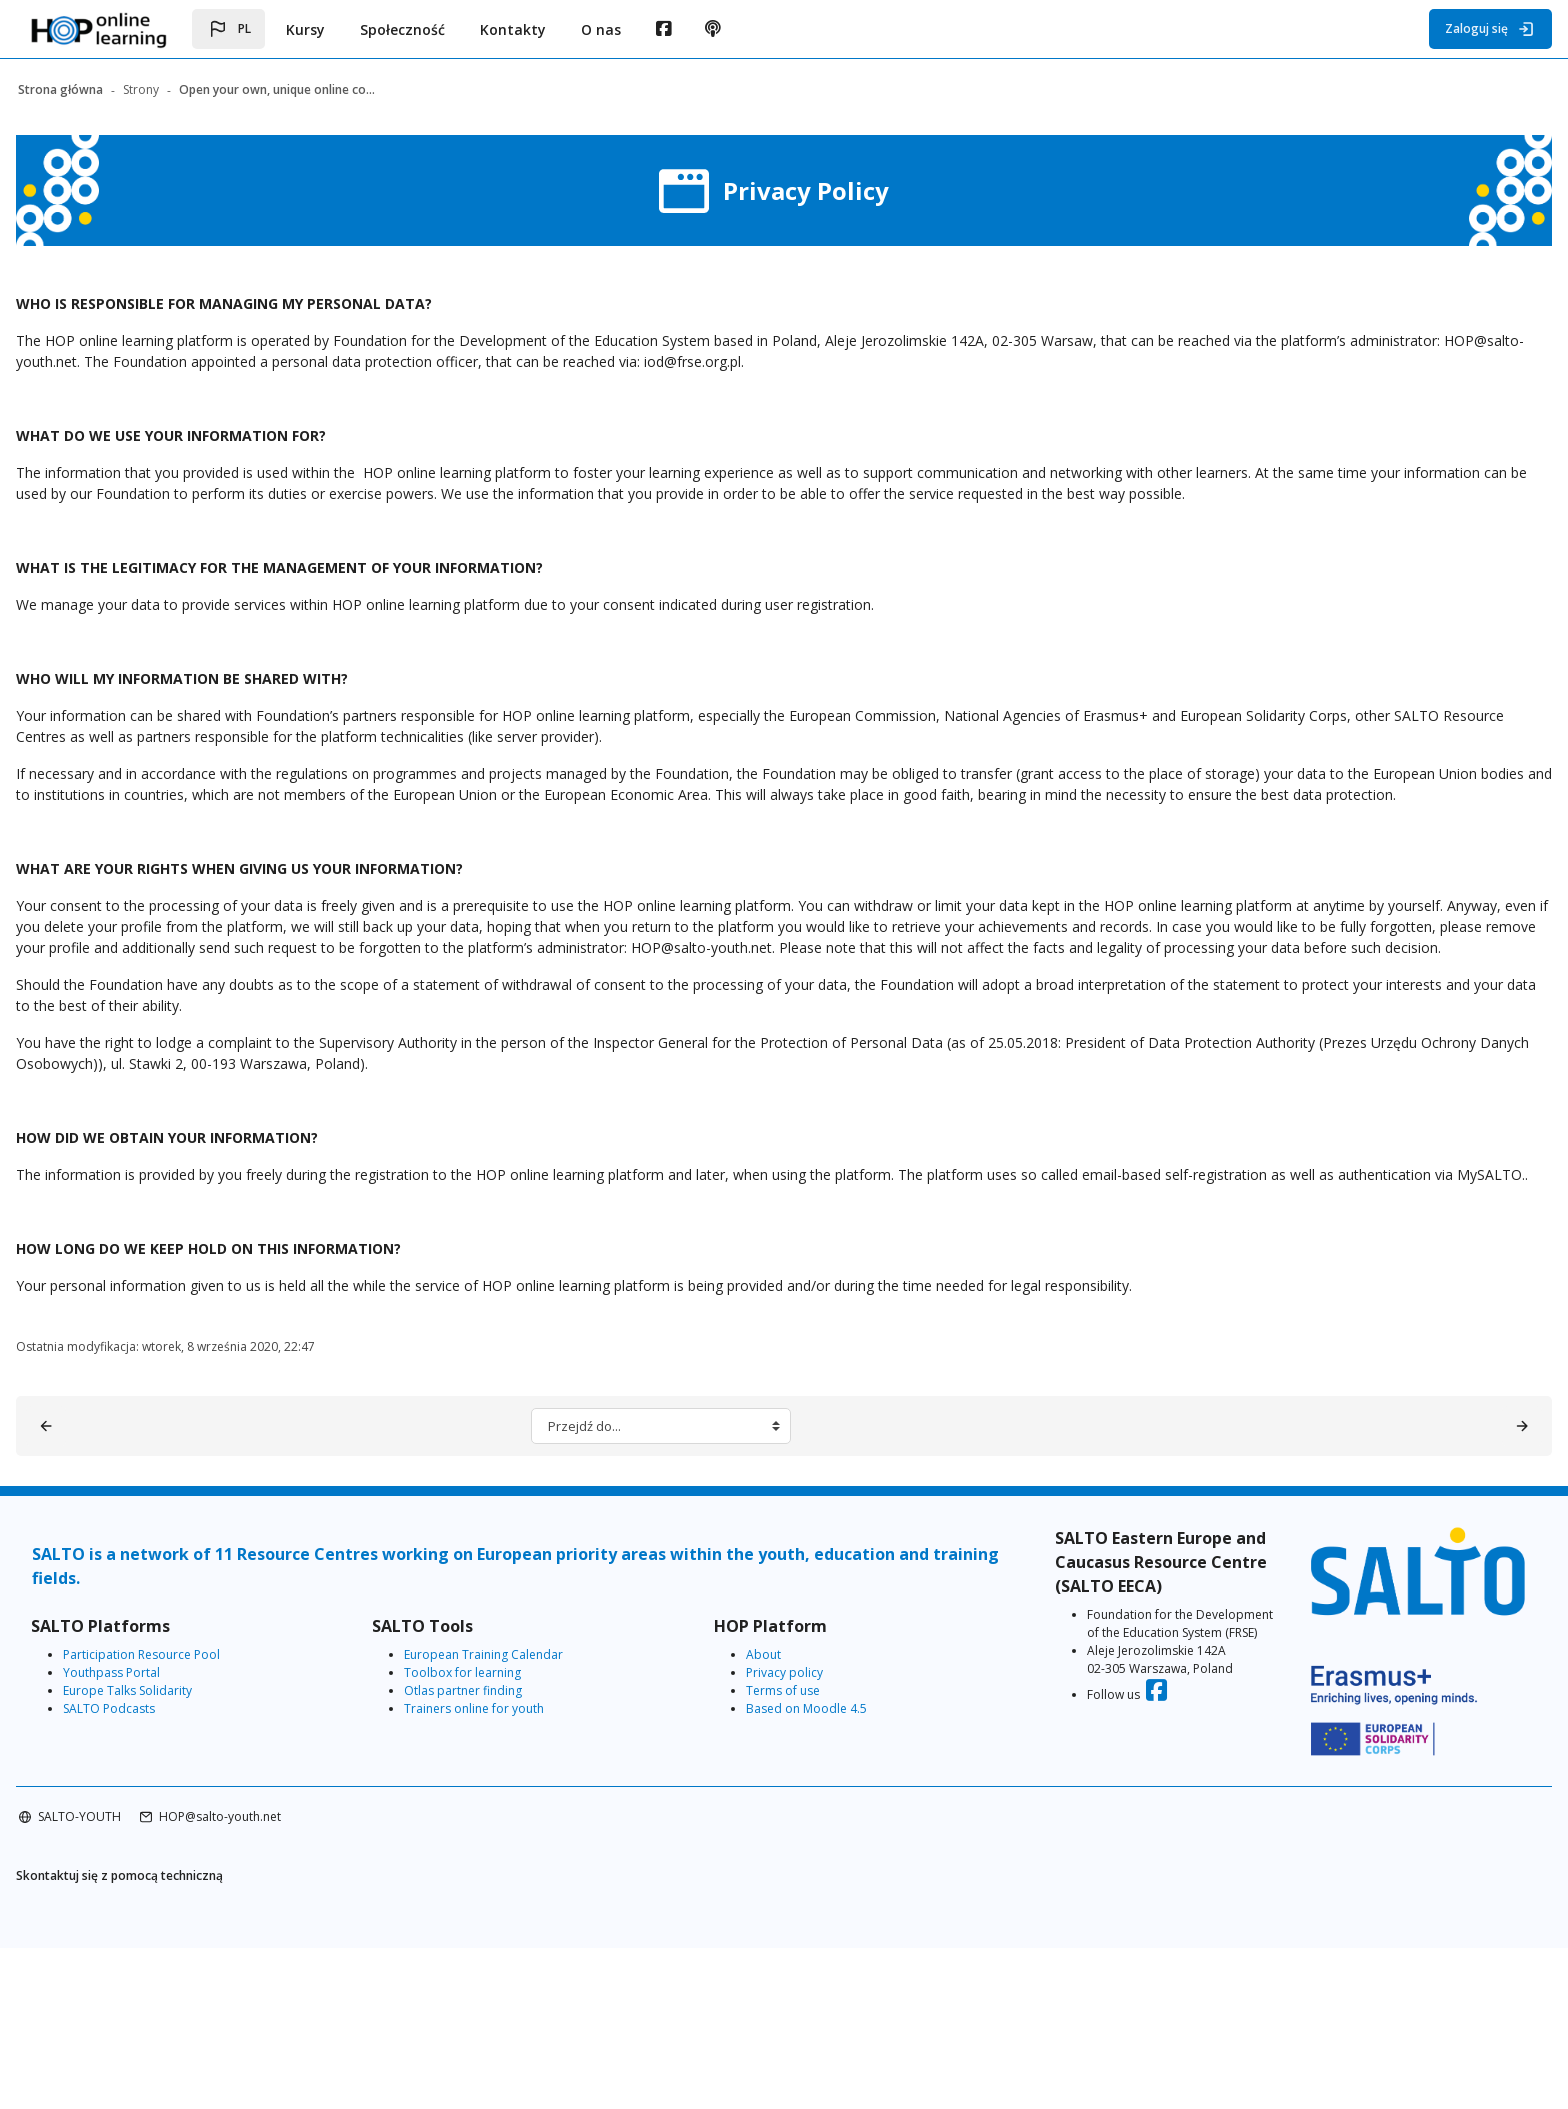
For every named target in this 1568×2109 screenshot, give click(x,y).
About (770, 1838)
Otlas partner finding (499, 1874)
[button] (228, 29)
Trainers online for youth (510, 1892)
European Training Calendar (519, 1838)
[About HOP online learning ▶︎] (1458, 1610)
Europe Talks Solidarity (191, 1874)
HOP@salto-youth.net (284, 1977)
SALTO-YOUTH (143, 1977)
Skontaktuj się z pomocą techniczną (183, 2038)
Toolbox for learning (498, 1856)
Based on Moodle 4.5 (813, 1892)
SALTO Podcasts (173, 1892)
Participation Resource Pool (205, 1838)
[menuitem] (663, 29)
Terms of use (790, 1874)
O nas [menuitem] (601, 29)
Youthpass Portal (175, 1856)
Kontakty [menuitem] (513, 29)
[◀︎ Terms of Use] (110, 1610)
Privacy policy (791, 1856)
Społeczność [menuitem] (402, 29)
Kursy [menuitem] (305, 29)
